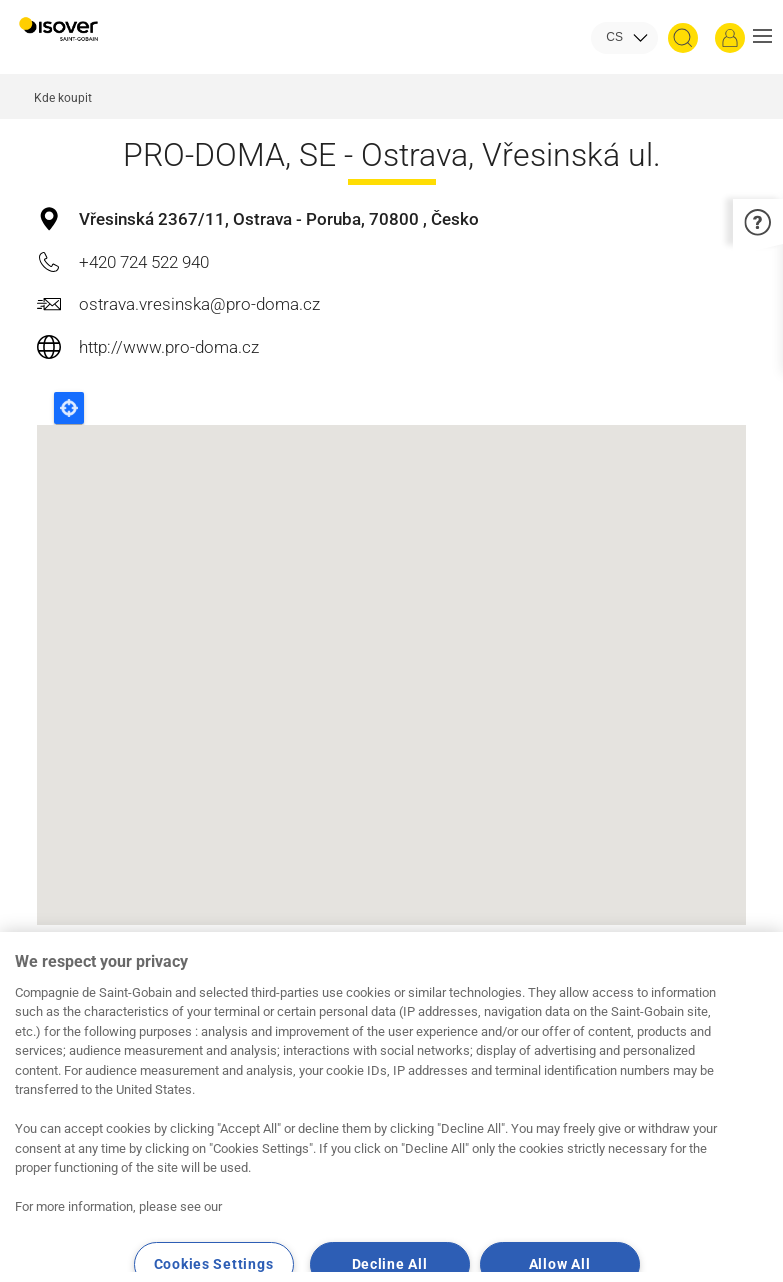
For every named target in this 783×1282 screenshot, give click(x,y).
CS (614, 37)
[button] (762, 38)
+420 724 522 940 (144, 262)
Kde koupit (63, 98)
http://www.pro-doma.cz (169, 347)
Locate (69, 408)
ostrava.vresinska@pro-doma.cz (199, 304)
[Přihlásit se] (730, 38)
